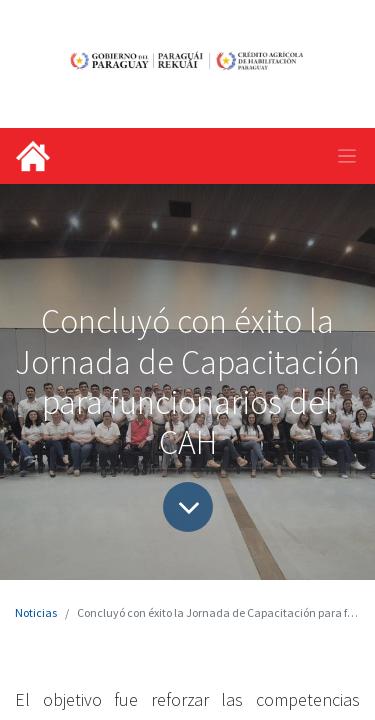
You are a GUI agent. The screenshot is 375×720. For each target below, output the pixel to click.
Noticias (36, 612)
